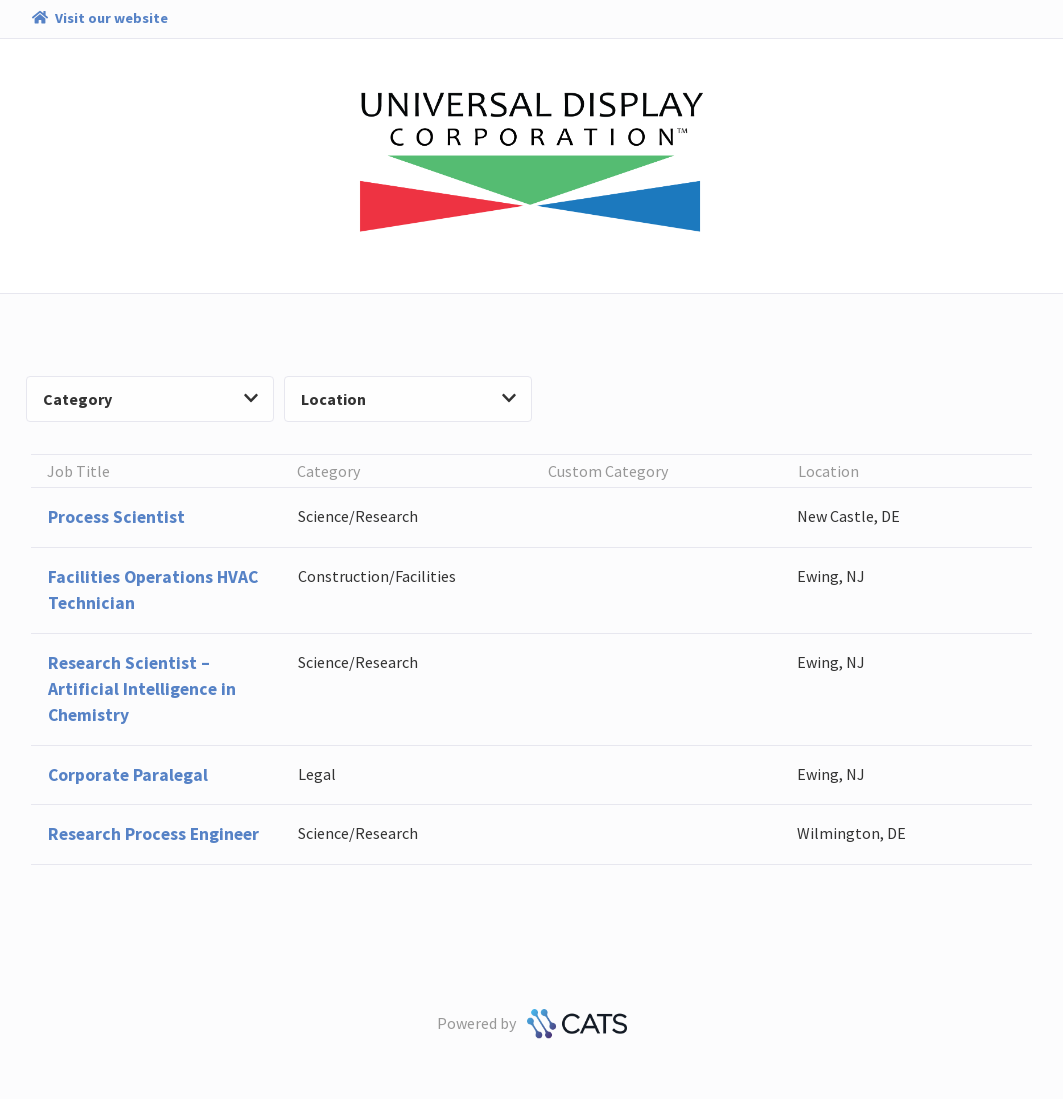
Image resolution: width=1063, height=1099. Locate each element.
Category (150, 399)
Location (408, 399)
